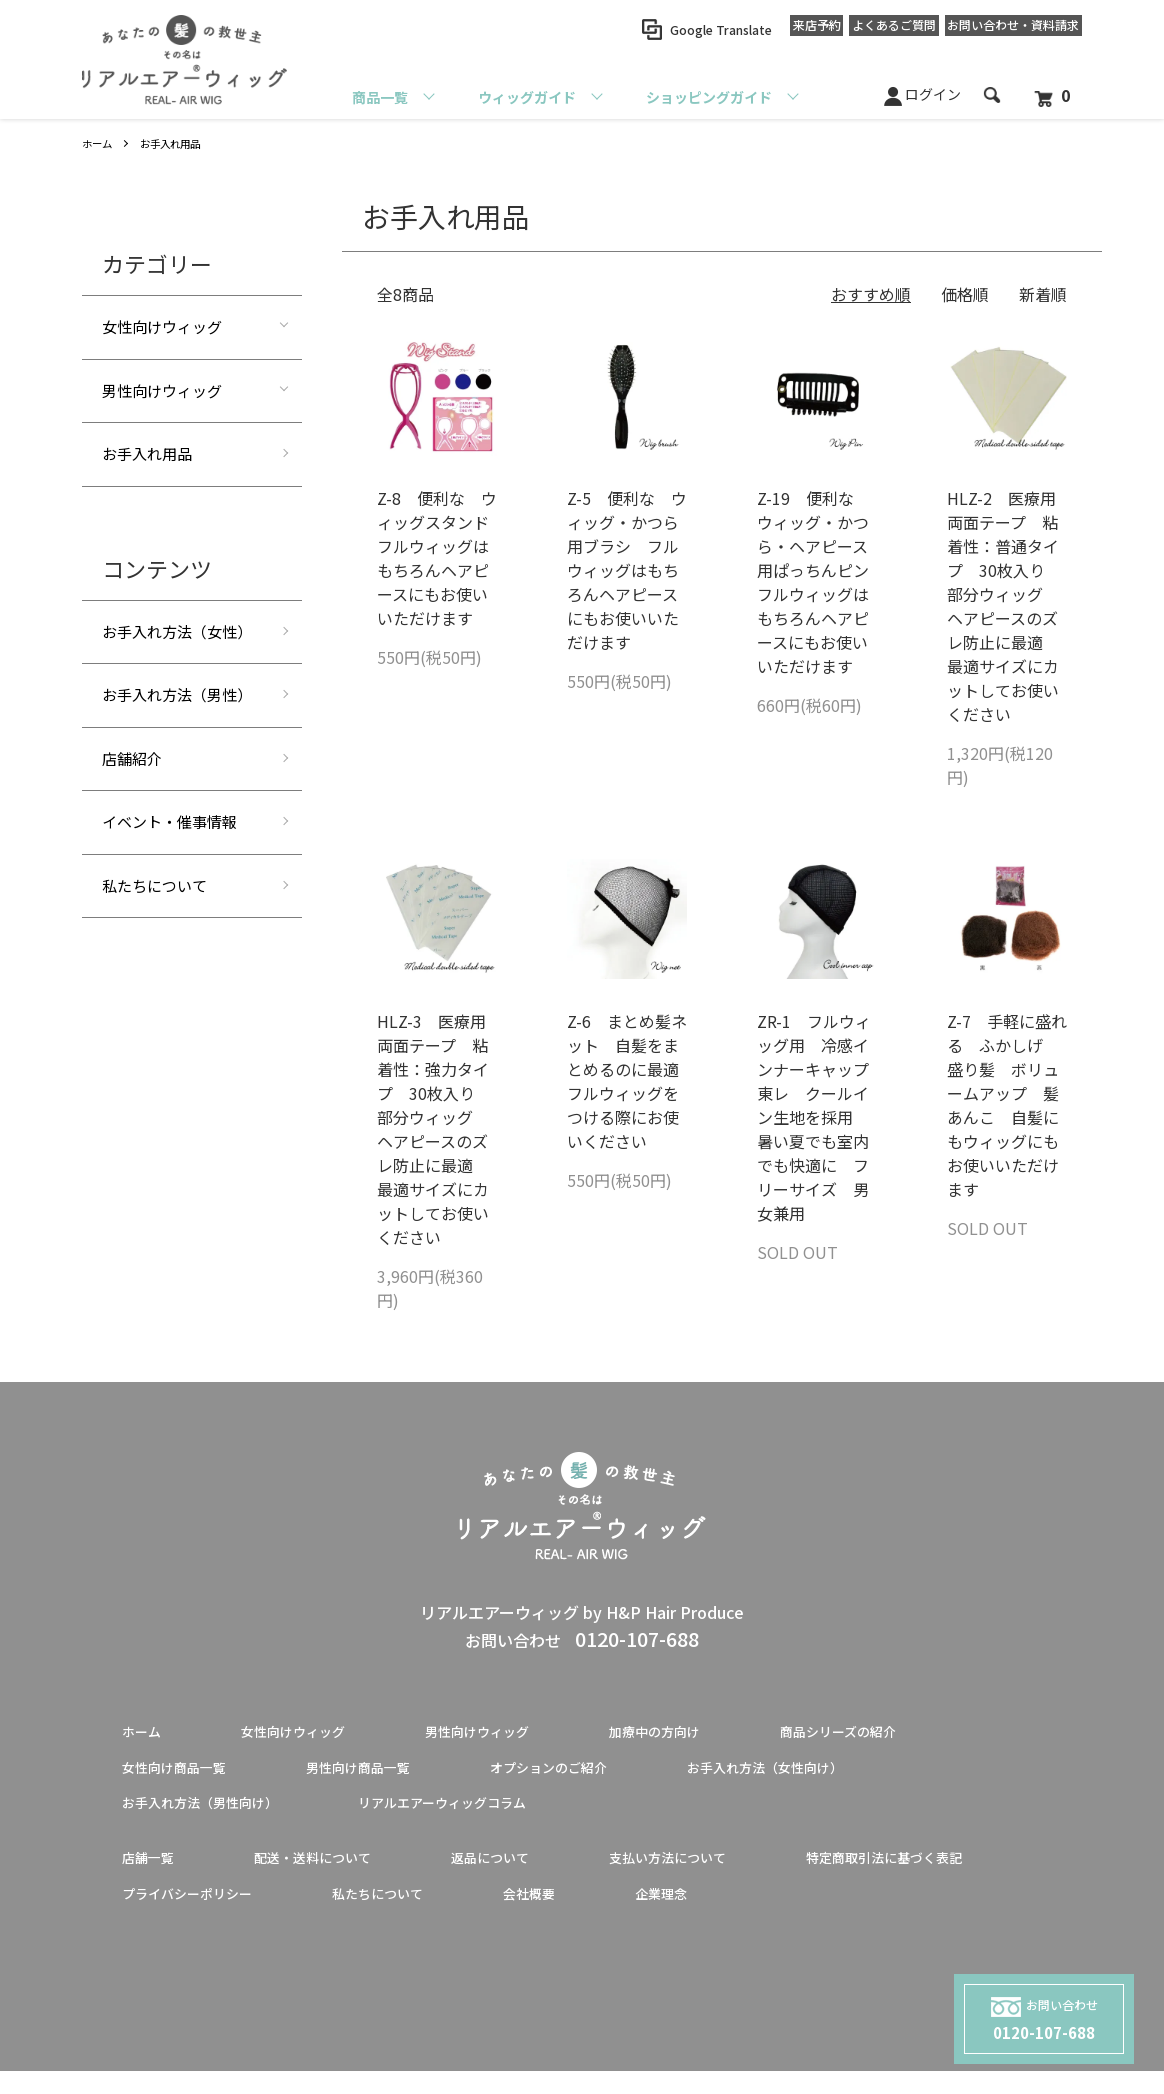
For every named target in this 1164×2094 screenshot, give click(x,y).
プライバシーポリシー (474, 1914)
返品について (538, 1874)
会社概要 (858, 1914)
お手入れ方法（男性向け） (218, 1814)
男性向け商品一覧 (394, 1774)
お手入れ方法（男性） (177, 694)
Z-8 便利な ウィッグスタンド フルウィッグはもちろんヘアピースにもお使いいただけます (441, 558)
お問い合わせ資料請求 (1004, 30)
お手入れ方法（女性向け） (858, 1774)
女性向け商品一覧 (186, 1774)
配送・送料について (338, 1874)
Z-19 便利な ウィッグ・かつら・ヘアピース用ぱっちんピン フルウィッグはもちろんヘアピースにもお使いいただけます (821, 582)
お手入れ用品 (182, 142)
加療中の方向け (722, 1734)
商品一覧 (380, 97)
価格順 (965, 294)
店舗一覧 (154, 1874)
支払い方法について (738, 1874)
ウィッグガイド (527, 97)
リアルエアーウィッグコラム (497, 1814)
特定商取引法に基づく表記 (218, 1914)
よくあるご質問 (866, 29)
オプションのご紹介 (610, 1774)
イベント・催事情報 (169, 821)
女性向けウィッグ (162, 326)
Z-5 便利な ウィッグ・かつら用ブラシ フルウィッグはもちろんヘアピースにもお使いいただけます (627, 570)
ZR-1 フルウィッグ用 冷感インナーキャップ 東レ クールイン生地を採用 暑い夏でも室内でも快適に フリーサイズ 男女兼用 (821, 1117)
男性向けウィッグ (162, 390)
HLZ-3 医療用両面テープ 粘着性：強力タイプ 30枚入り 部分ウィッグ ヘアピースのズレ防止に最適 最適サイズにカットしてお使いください (434, 1129)
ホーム (100, 142)
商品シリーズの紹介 (929, 1734)
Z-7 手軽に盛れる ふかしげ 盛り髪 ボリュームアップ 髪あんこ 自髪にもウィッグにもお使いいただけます (1007, 1105)
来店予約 (770, 29)
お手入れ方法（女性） (177, 631)
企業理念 (1002, 1914)
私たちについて (154, 885)
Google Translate (665, 29)
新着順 (1043, 294)
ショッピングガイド (709, 97)
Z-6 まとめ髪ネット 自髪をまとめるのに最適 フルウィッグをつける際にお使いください (631, 1081)
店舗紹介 (132, 758)
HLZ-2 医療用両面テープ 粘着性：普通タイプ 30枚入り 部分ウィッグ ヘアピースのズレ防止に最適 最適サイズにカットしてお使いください (1004, 606)
